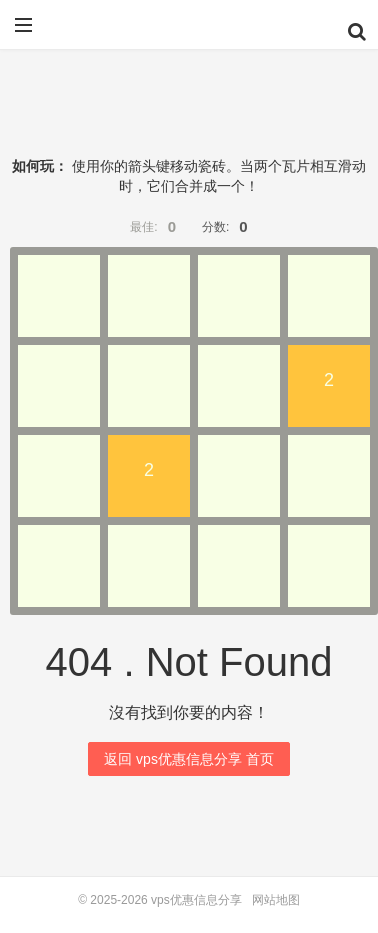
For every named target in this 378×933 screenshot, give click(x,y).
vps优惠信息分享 (189, 32)
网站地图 (276, 900)
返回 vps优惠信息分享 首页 (189, 759)
